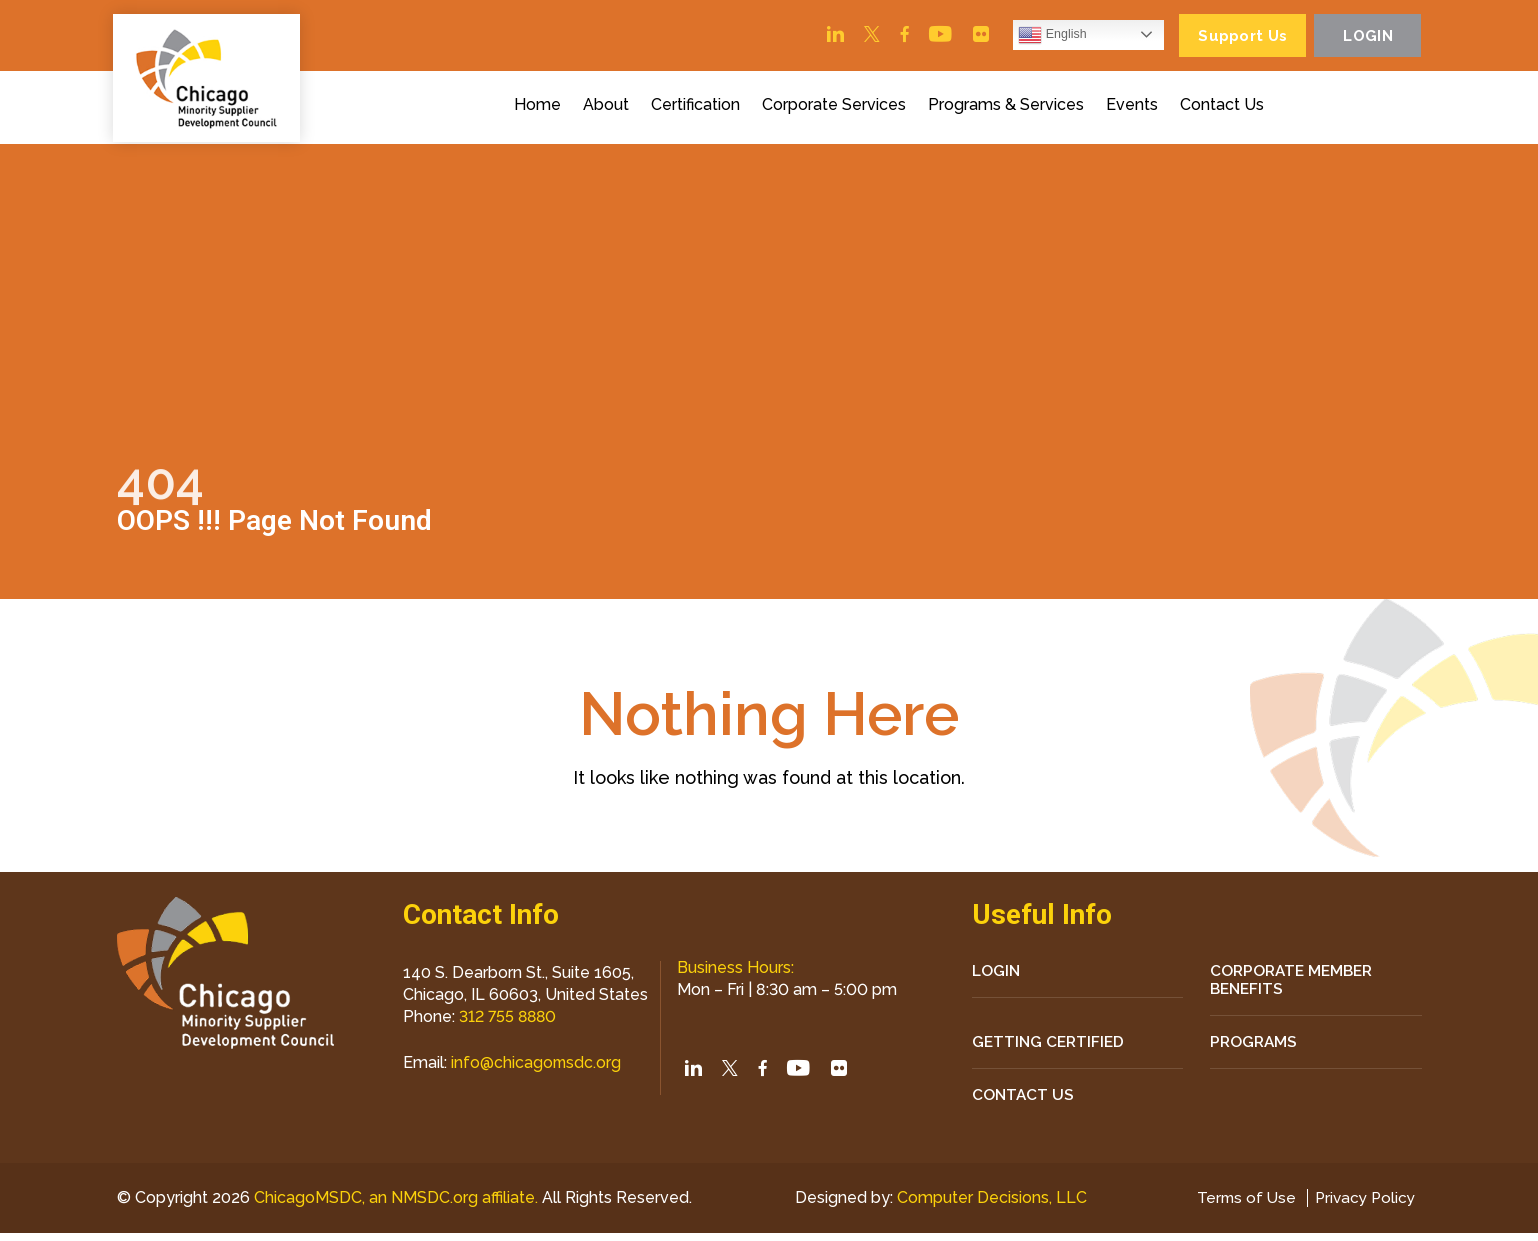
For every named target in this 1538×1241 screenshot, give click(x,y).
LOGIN (997, 974)
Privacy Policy (1362, 1205)
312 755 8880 (509, 1019)
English (1039, 36)
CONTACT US (1024, 1101)
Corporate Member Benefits (1295, 984)
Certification (698, 108)
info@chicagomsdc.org (537, 1065)
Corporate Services (837, 108)
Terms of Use (1240, 1205)
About (609, 108)
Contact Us (1225, 108)
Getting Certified (1050, 1047)
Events (1135, 108)
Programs (1255, 1047)
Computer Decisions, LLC (988, 1205)
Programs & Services (1009, 108)
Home (540, 108)
